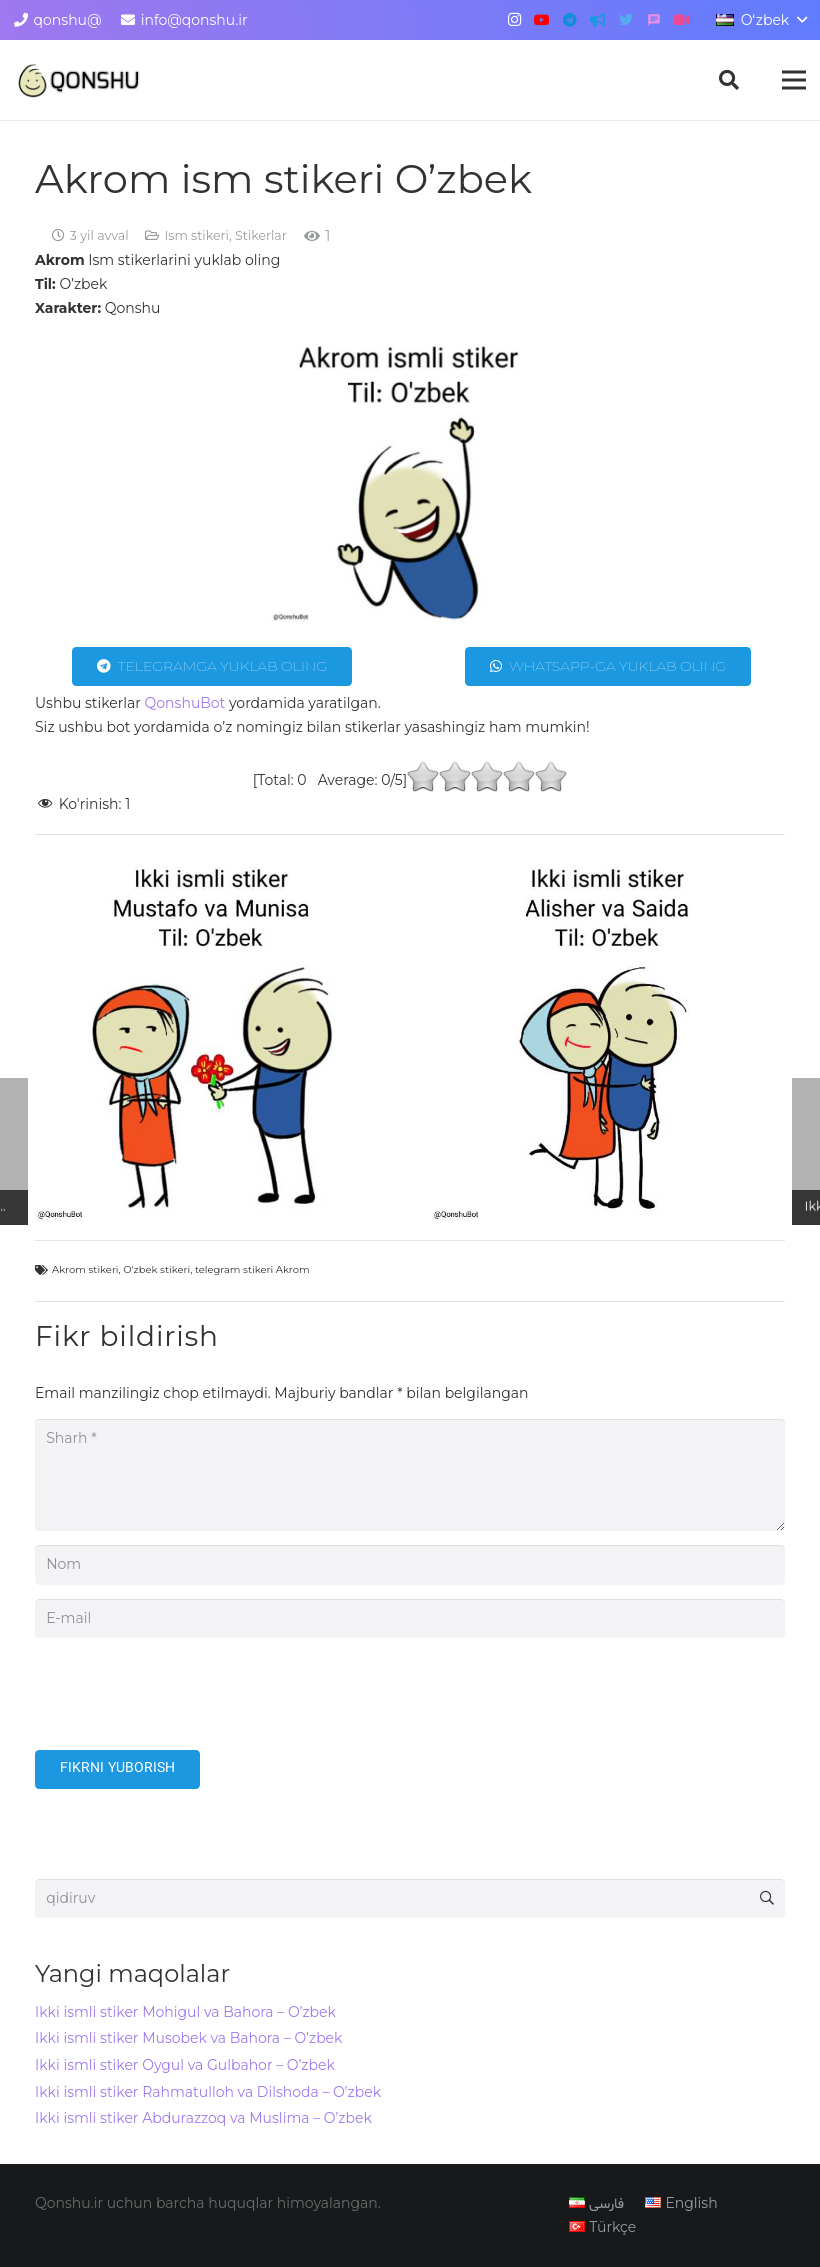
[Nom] (410, 1564)
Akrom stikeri (85, 1269)
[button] (729, 79)
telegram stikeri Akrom (252, 1269)
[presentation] (187, 1701)
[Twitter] (626, 20)
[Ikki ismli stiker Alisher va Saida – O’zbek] (608, 1044)
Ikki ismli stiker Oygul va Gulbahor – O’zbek (185, 2065)
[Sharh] (410, 1475)
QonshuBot (185, 703)
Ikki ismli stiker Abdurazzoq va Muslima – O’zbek (203, 2118)
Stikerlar (261, 235)
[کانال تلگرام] (598, 20)
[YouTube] (542, 20)
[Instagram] (514, 20)
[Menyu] (794, 80)
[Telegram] (570, 20)
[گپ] (654, 20)
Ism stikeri (196, 235)
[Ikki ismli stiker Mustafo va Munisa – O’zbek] (212, 1044)
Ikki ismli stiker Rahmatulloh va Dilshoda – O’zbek (208, 2092)
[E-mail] (410, 1618)
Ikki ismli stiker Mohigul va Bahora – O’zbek (185, 2012)
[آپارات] (682, 20)
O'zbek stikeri (156, 1269)
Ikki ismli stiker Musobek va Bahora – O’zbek (188, 2038)
